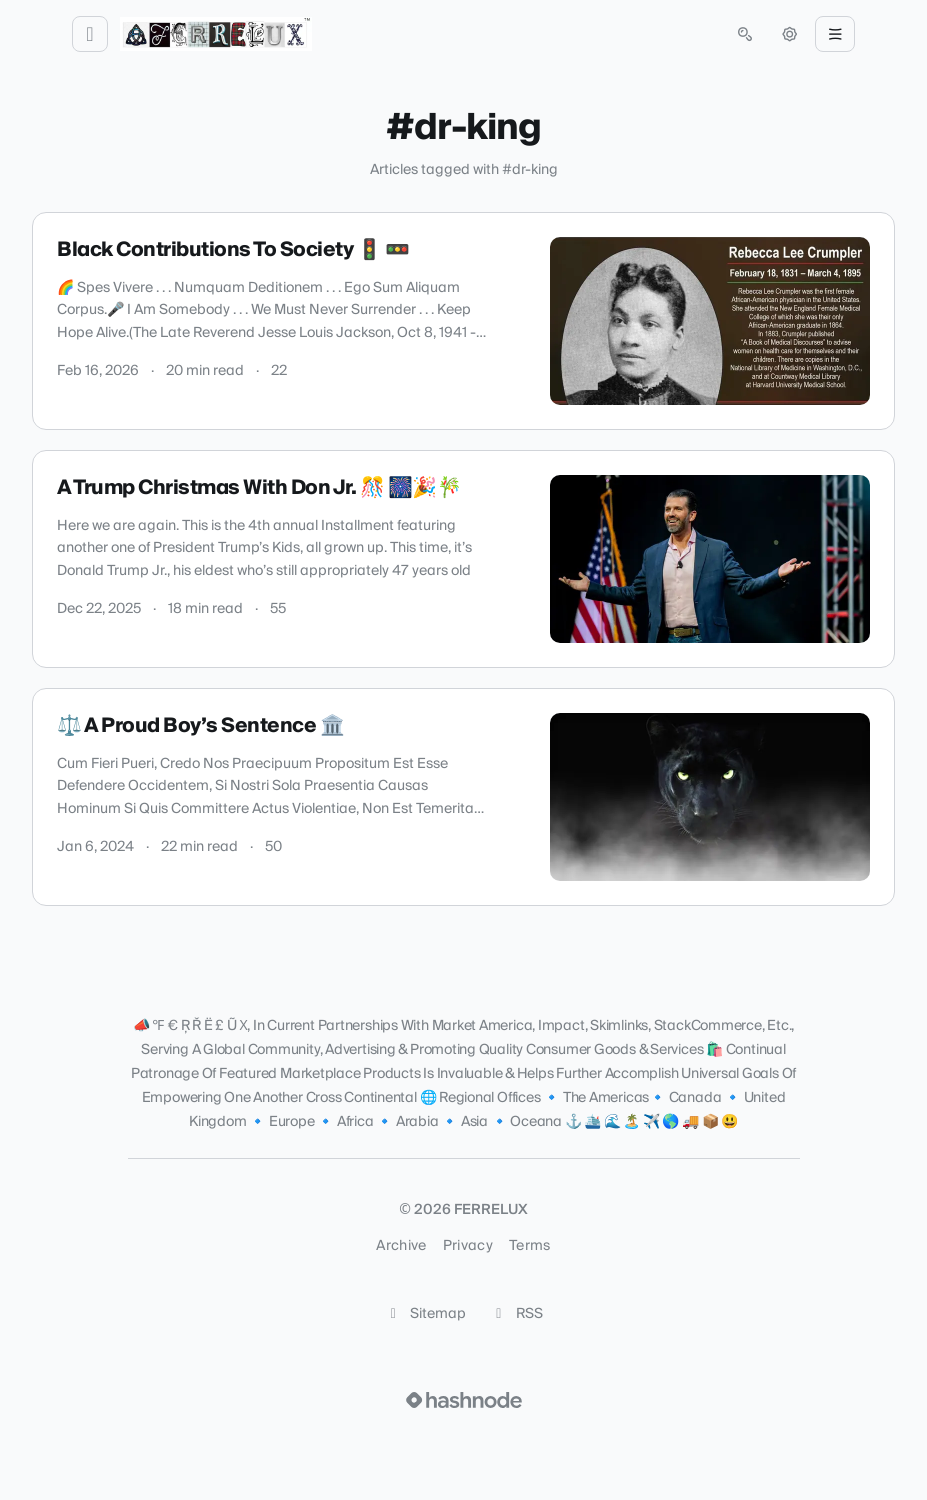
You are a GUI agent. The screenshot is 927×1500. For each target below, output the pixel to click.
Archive (401, 1246)
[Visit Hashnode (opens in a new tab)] (464, 1400)
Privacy (468, 1246)
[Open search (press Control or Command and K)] (745, 34)
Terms (530, 1246)
